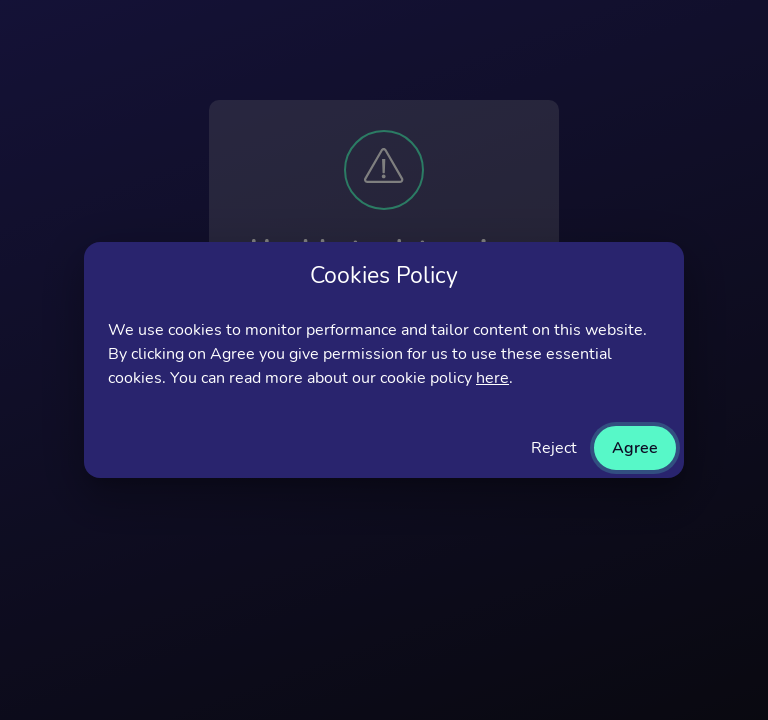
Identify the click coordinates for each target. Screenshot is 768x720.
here (492, 378)
